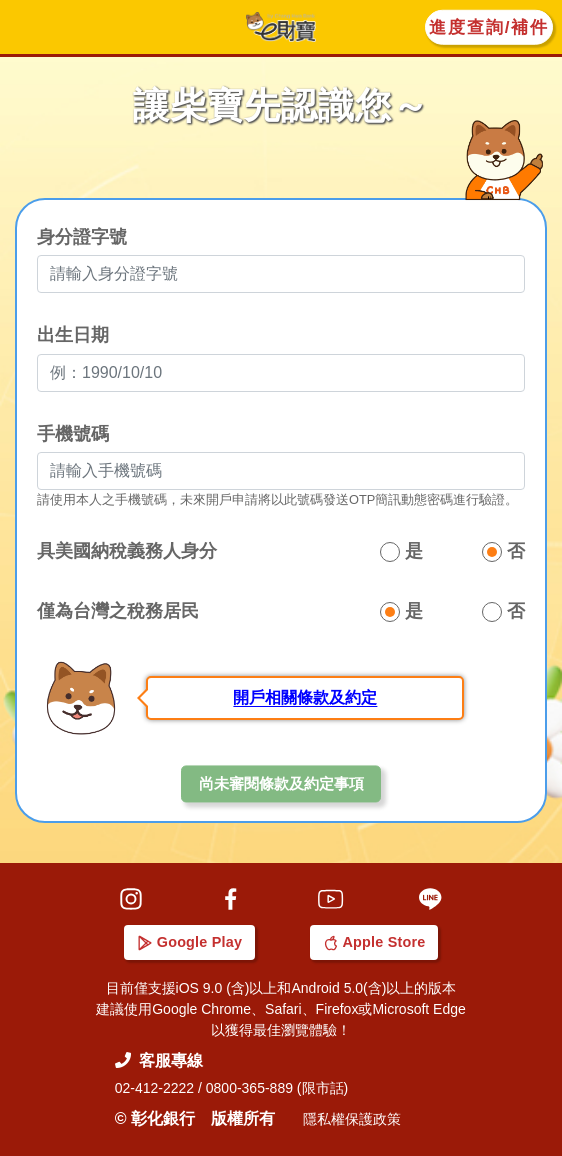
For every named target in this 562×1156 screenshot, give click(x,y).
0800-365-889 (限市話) (277, 1088)
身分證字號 (82, 239)
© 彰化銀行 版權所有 (195, 1118)
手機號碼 (73, 435)
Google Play (190, 942)
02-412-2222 (154, 1088)
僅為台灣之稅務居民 (118, 613)
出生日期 (73, 337)
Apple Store (374, 942)
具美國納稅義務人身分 (127, 553)
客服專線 (159, 1060)
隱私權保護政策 (352, 1119)
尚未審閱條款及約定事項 (281, 785)
